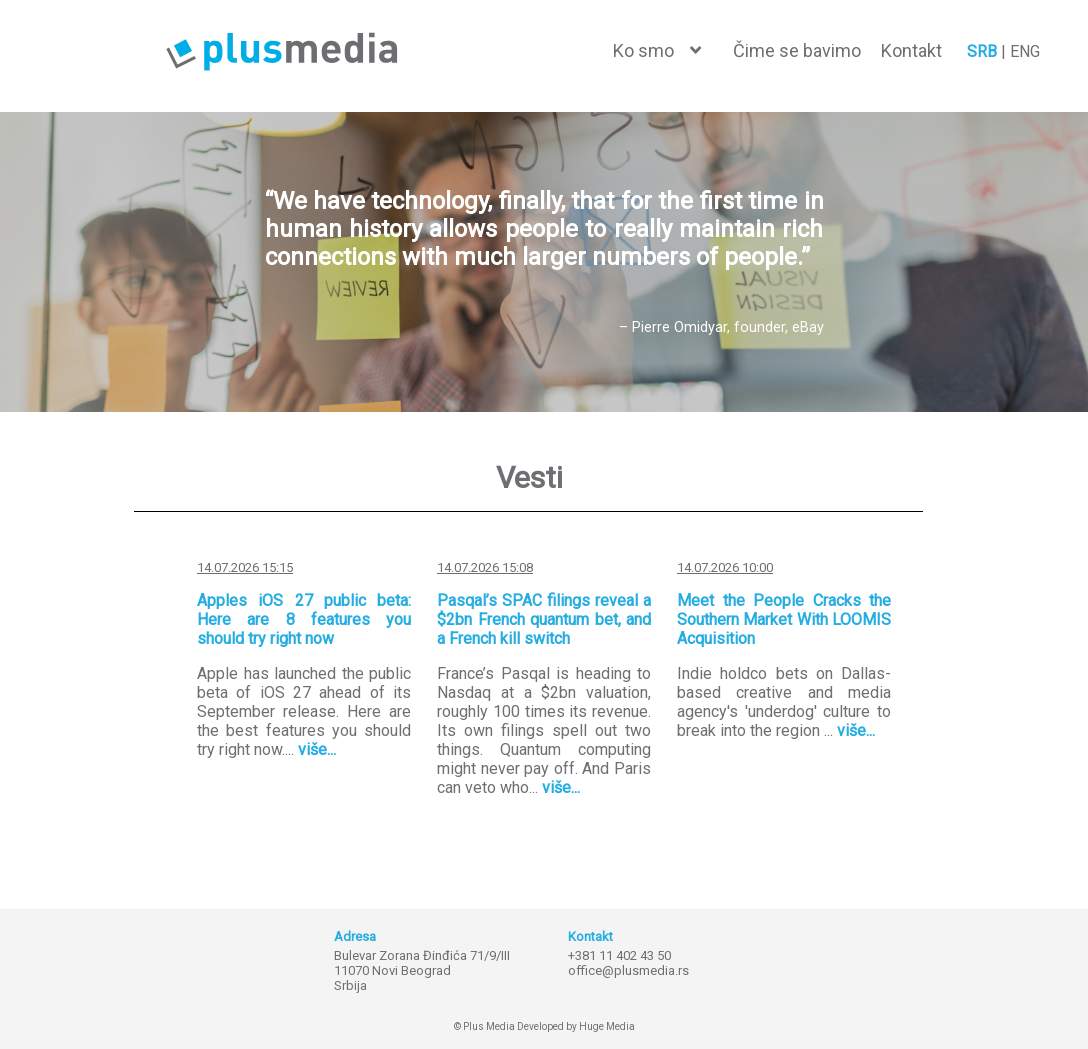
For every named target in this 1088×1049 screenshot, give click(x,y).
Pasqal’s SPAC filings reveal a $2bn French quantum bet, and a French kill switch (544, 619)
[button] (657, 50)
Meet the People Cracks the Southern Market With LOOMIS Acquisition (784, 619)
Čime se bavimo (797, 50)
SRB (982, 51)
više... (317, 749)
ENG (1025, 51)
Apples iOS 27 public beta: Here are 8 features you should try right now (304, 619)
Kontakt (911, 50)
